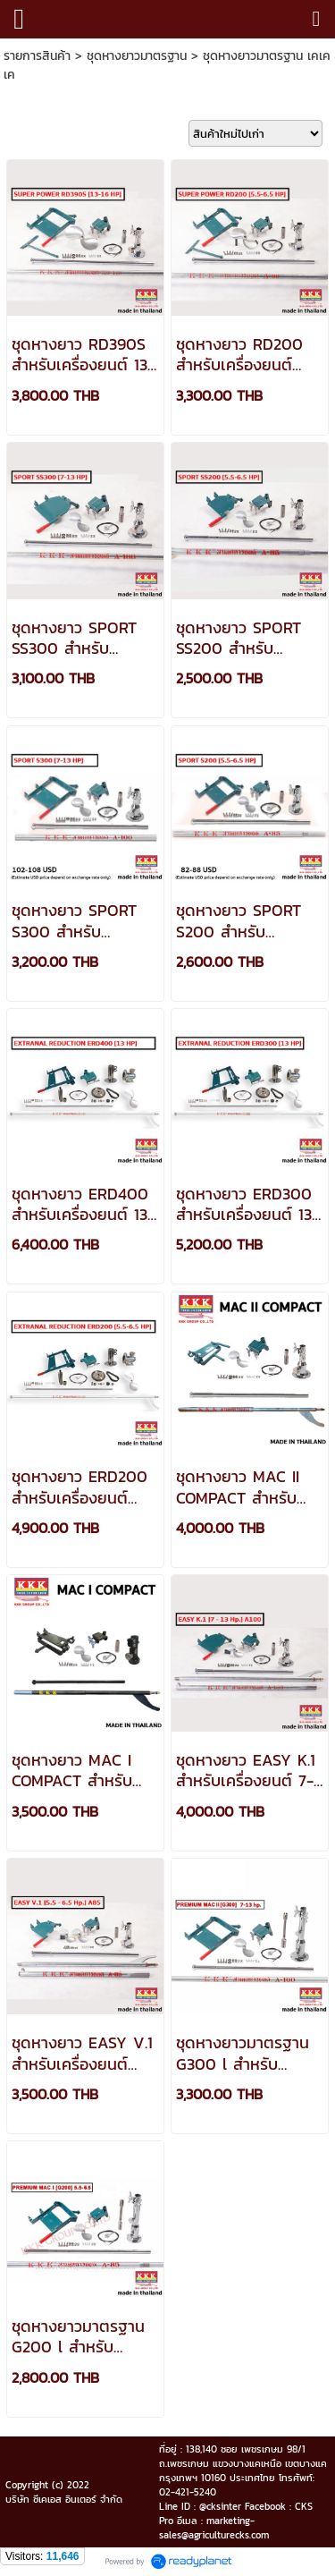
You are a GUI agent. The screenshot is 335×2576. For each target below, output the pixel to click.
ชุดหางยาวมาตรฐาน (137, 56)
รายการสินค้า (37, 56)
